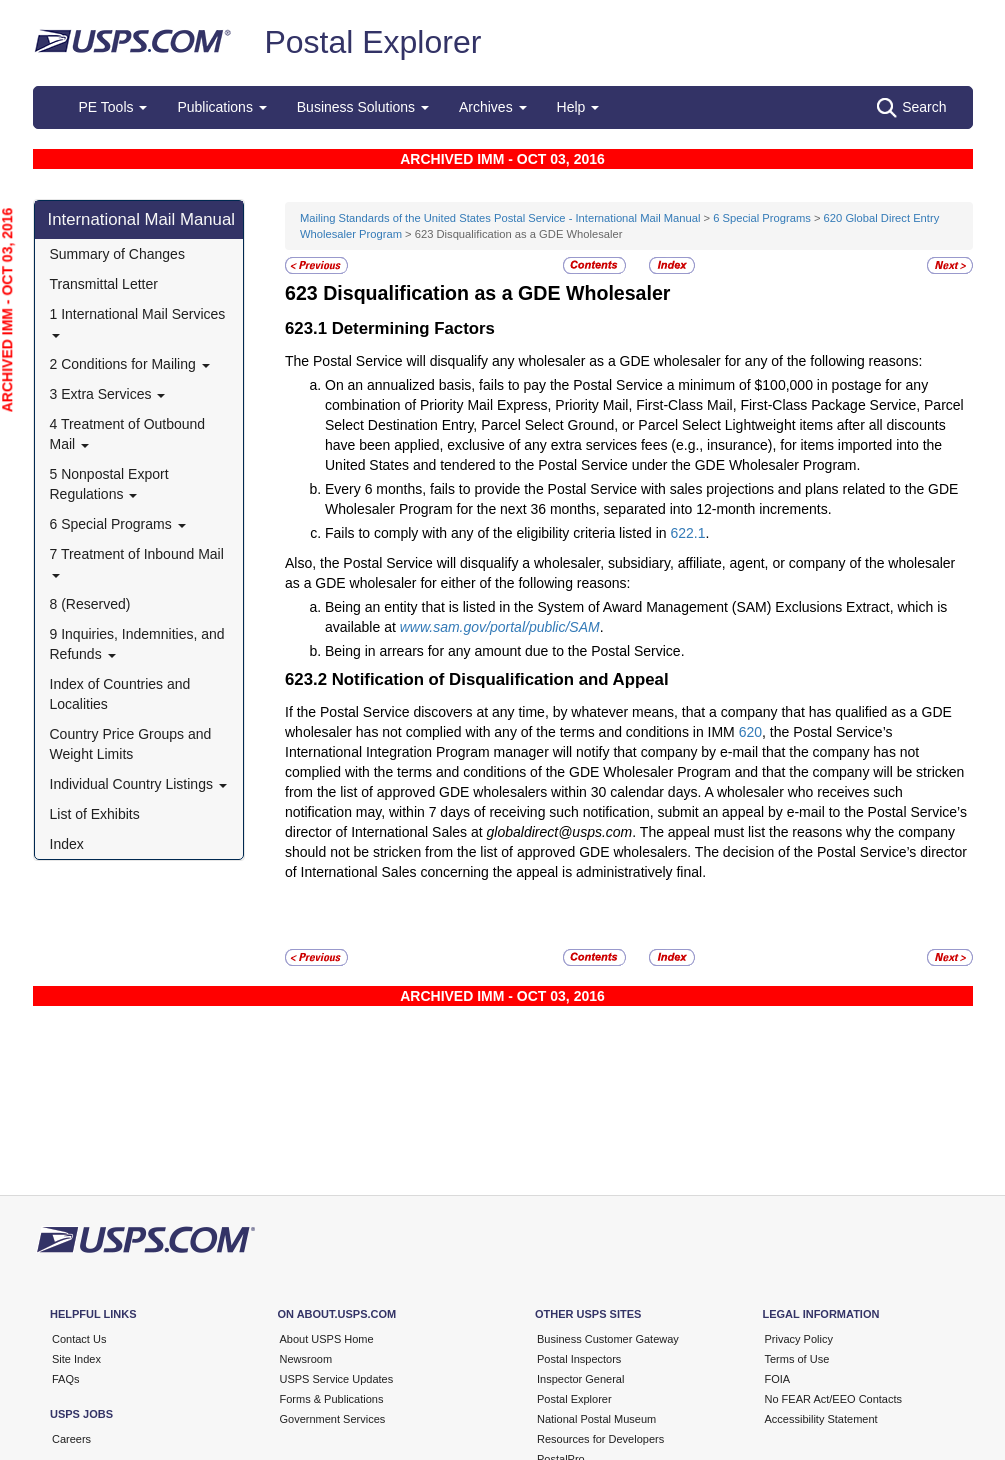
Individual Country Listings (138, 784)
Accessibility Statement (821, 1419)
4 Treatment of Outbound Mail (128, 434)
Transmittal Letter (104, 284)
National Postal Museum (596, 1419)
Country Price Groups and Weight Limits (131, 744)
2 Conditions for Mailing (130, 364)
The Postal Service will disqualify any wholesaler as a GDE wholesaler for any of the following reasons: (603, 361)
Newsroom (306, 1359)
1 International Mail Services (138, 321)
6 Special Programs (118, 524)
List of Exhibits (95, 814)
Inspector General (580, 1379)
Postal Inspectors (579, 1359)
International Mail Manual (142, 219)
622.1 (687, 533)
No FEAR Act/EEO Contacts (834, 1399)
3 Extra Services (108, 394)
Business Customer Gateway (608, 1339)
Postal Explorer (372, 42)
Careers (71, 1439)
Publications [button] (221, 107)
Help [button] (578, 107)
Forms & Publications (332, 1399)
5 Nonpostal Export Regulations (109, 484)
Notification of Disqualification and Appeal (500, 679)
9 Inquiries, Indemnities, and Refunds (137, 644)
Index (67, 844)
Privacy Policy (799, 1339)
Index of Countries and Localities (120, 694)
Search (911, 108)
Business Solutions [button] (363, 107)
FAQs (66, 1379)
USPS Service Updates (337, 1379)
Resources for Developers (600, 1439)
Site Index (76, 1359)
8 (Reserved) (90, 604)
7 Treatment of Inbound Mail (137, 561)
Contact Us (79, 1339)
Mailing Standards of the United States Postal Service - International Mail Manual (500, 218)
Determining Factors (413, 328)
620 (750, 732)
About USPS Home (327, 1339)
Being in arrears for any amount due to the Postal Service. (505, 651)
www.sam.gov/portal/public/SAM (500, 627)
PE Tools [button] (113, 107)
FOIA (778, 1379)
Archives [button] (493, 107)
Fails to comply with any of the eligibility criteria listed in (497, 533)
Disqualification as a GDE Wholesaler (496, 293)
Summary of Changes (117, 254)
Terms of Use (797, 1359)
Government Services (333, 1419)
